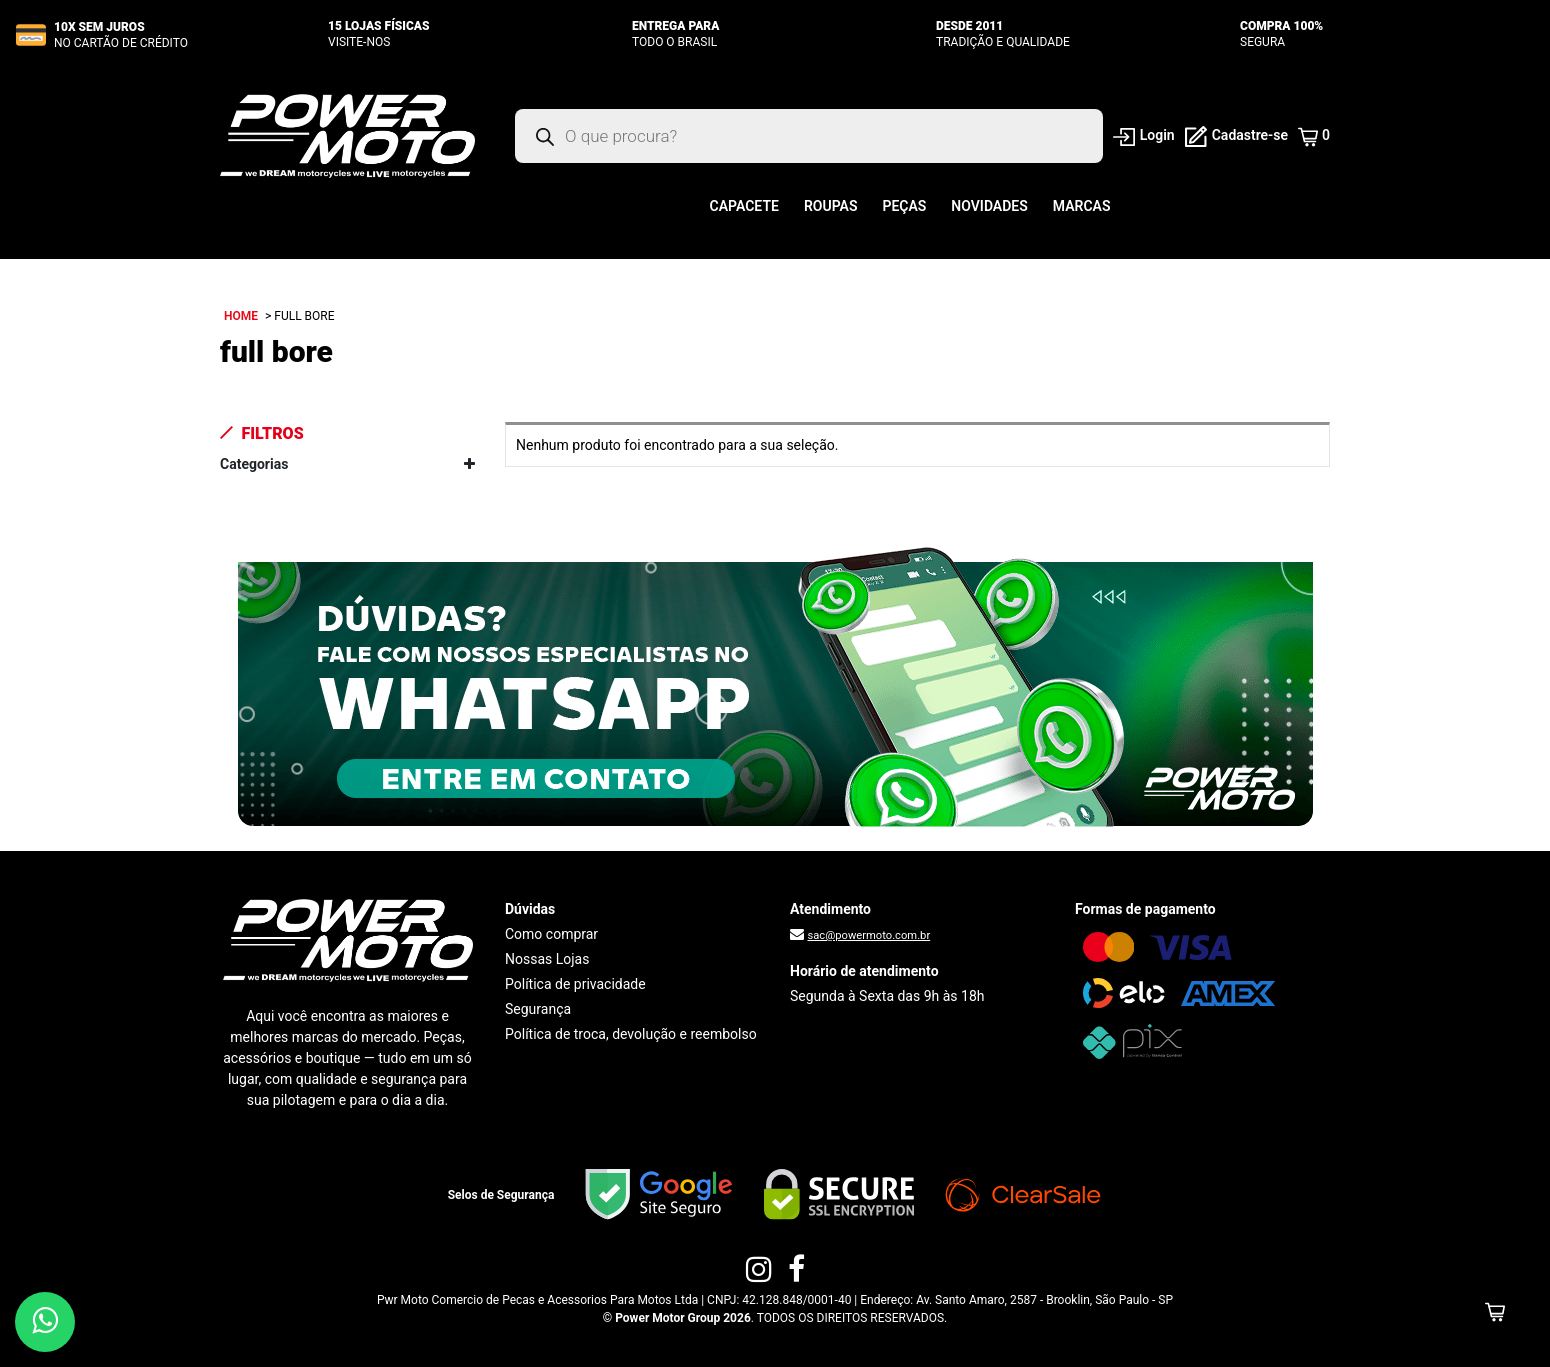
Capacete (744, 206)
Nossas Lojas (547, 959)
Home (241, 316)
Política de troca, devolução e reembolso (631, 1034)
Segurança (538, 1009)
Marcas (1082, 206)
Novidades (989, 206)
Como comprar (551, 934)
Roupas (831, 206)
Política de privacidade (575, 984)
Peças (904, 206)
